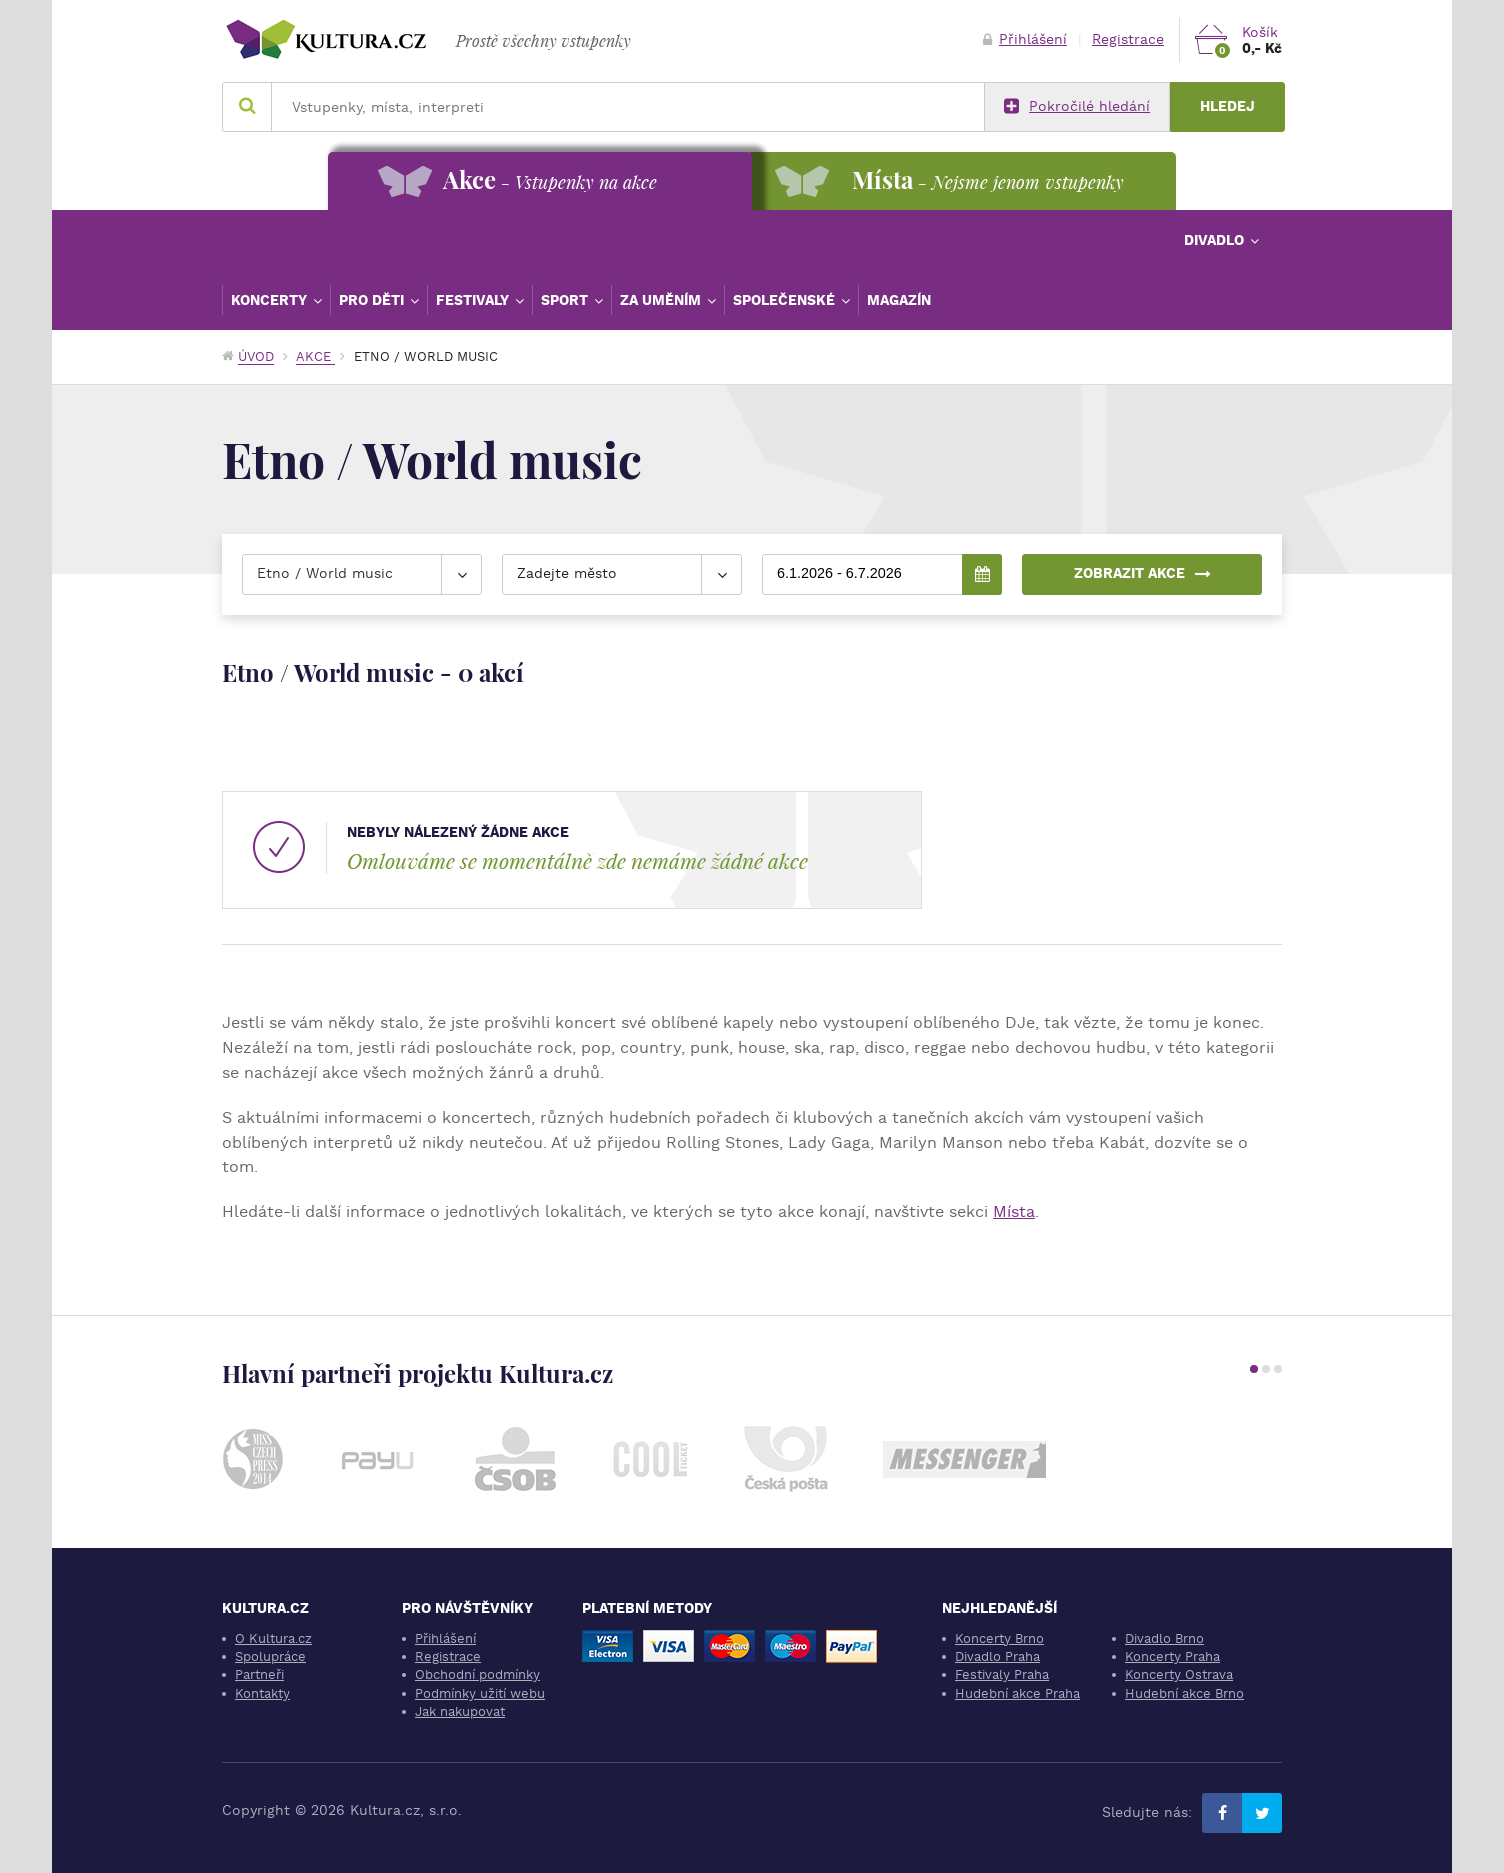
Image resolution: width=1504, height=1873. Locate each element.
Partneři (259, 1674)
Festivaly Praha (1002, 1674)
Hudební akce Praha (1017, 1693)
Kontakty (262, 1693)
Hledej (1227, 106)
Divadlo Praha (997, 1656)
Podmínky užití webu (480, 1693)
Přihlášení (1025, 39)
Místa (1014, 1211)
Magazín (899, 300)
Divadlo (1216, 240)
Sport (566, 300)
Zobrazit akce (1142, 573)
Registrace (1128, 39)
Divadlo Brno (1164, 1638)
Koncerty (271, 300)
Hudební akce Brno (1184, 1693)
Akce (315, 356)
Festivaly (474, 300)
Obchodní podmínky (477, 1674)
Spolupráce (270, 1656)
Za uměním (662, 300)
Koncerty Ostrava (1179, 1674)
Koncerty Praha (1172, 1656)
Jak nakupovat (460, 1711)
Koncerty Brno (999, 1638)
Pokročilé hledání (1077, 107)
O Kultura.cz (273, 1638)
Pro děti (373, 300)
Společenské (786, 300)
